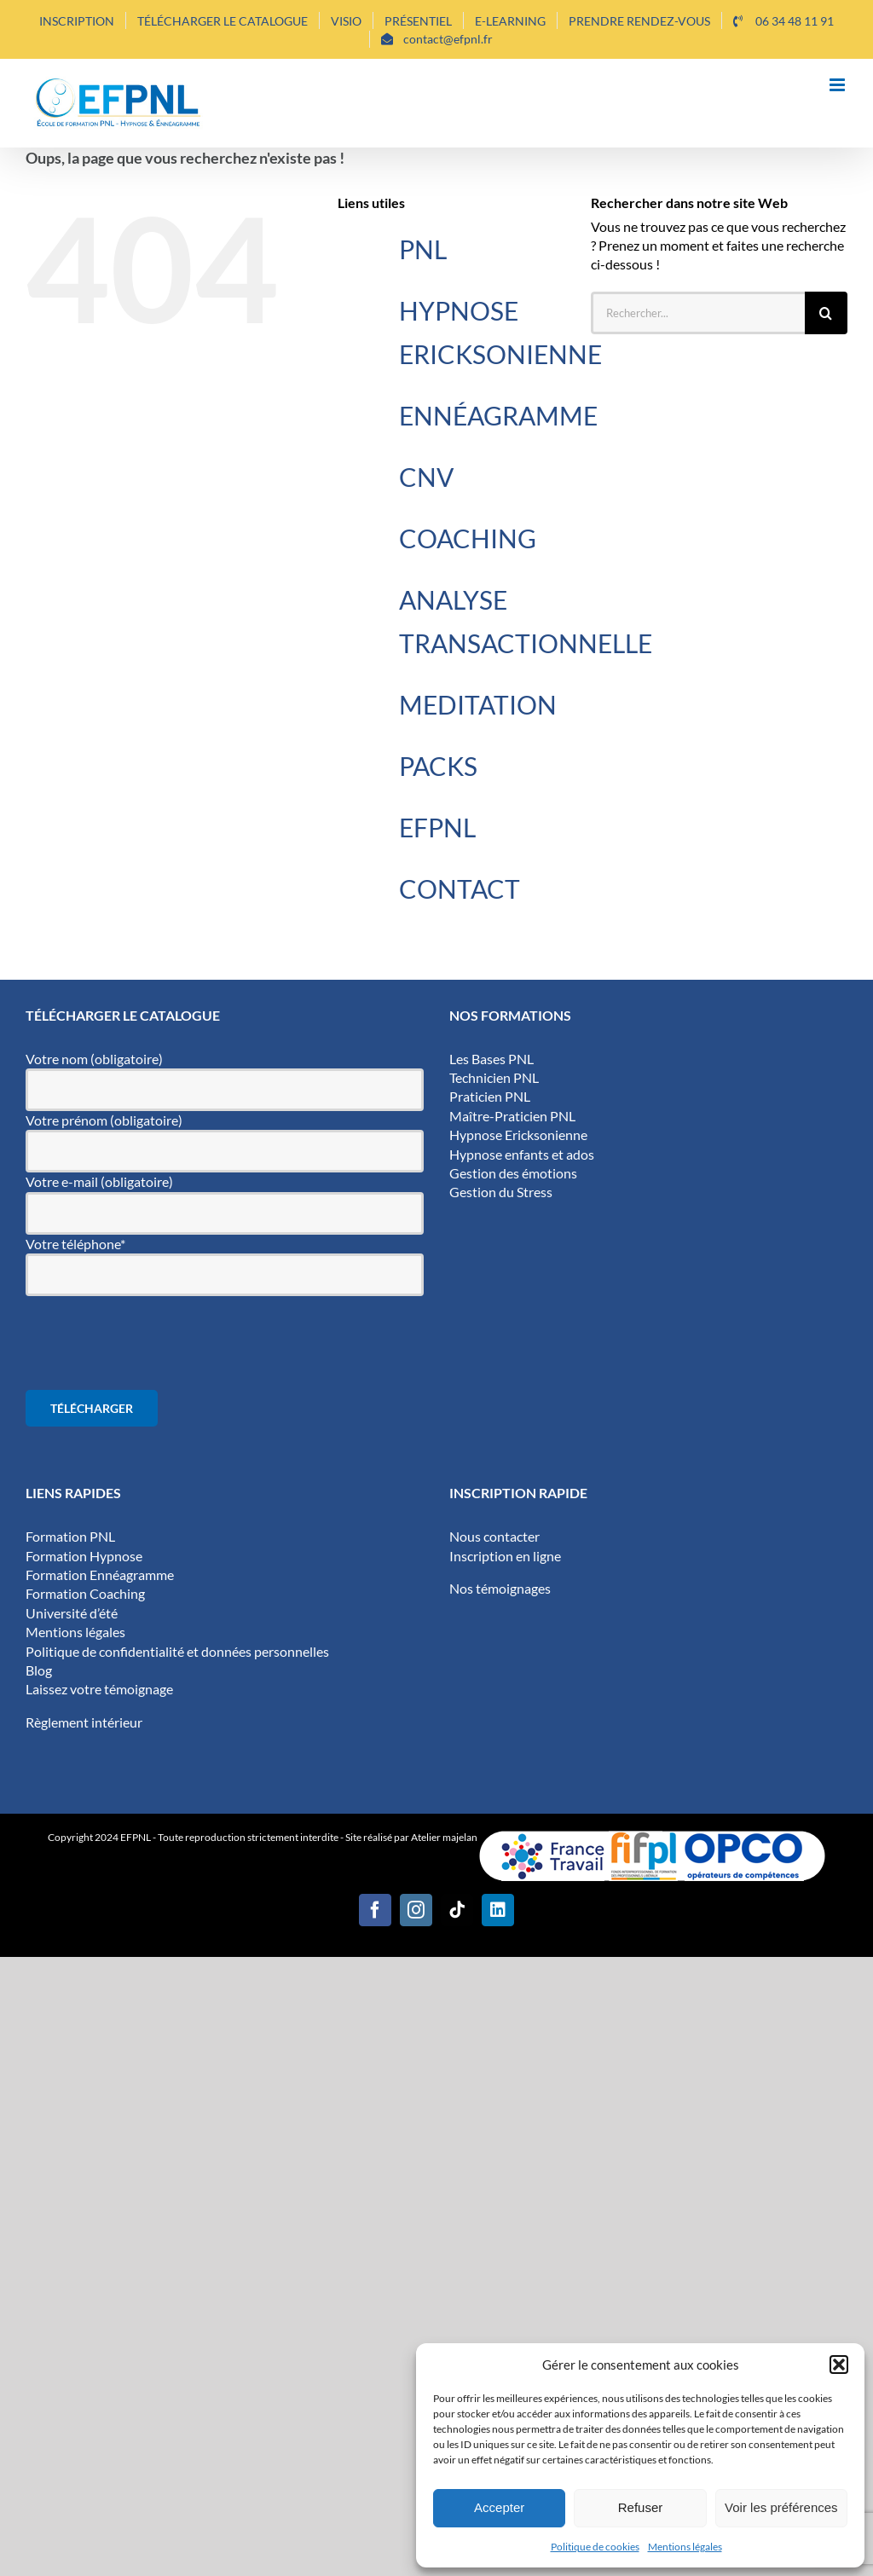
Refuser (640, 2507)
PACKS (438, 765)
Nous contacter (494, 1536)
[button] (838, 2364)
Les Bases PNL (491, 1059)
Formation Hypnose (84, 1556)
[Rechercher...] (698, 313)
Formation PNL (70, 1536)
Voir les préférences (781, 2507)
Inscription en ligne (505, 1556)
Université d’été (72, 1613)
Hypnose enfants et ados (521, 1154)
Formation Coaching (85, 1593)
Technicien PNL (494, 1077)
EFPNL (437, 827)
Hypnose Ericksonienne (518, 1134)
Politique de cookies (595, 2546)
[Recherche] (826, 313)
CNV (426, 476)
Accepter (499, 2507)
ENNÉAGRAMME (498, 415)
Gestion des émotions (513, 1173)
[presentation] (155, 1343)
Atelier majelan (445, 1837)
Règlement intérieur (84, 1722)
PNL (423, 249)
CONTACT (459, 888)
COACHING (467, 538)
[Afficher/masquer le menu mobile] (838, 85)
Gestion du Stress (500, 1192)
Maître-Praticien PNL (512, 1116)
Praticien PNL (489, 1096)
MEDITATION (478, 704)
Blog (39, 1670)
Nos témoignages (500, 1588)
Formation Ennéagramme (100, 1574)
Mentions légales (685, 2546)
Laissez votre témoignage (99, 1689)
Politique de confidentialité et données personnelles (177, 1651)
